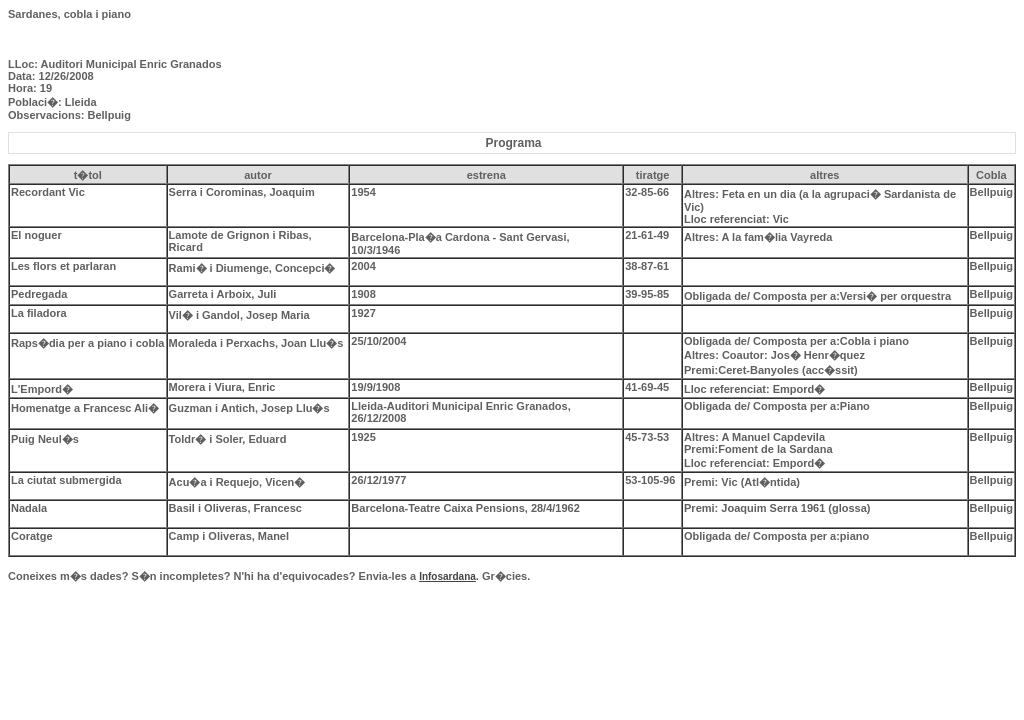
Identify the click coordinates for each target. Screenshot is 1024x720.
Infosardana (447, 576)
